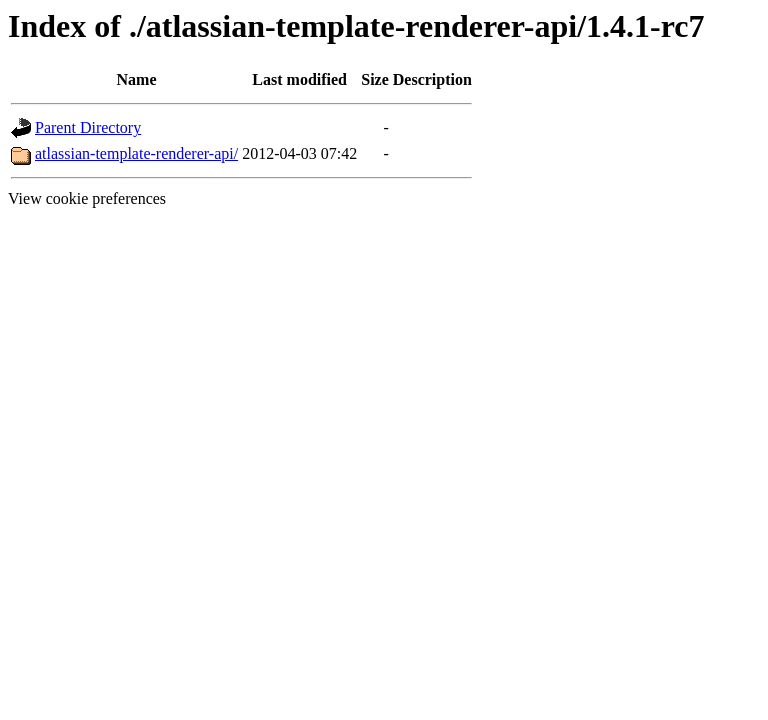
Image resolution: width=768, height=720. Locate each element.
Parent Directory (88, 127)
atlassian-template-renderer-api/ (136, 153)
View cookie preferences (87, 198)
